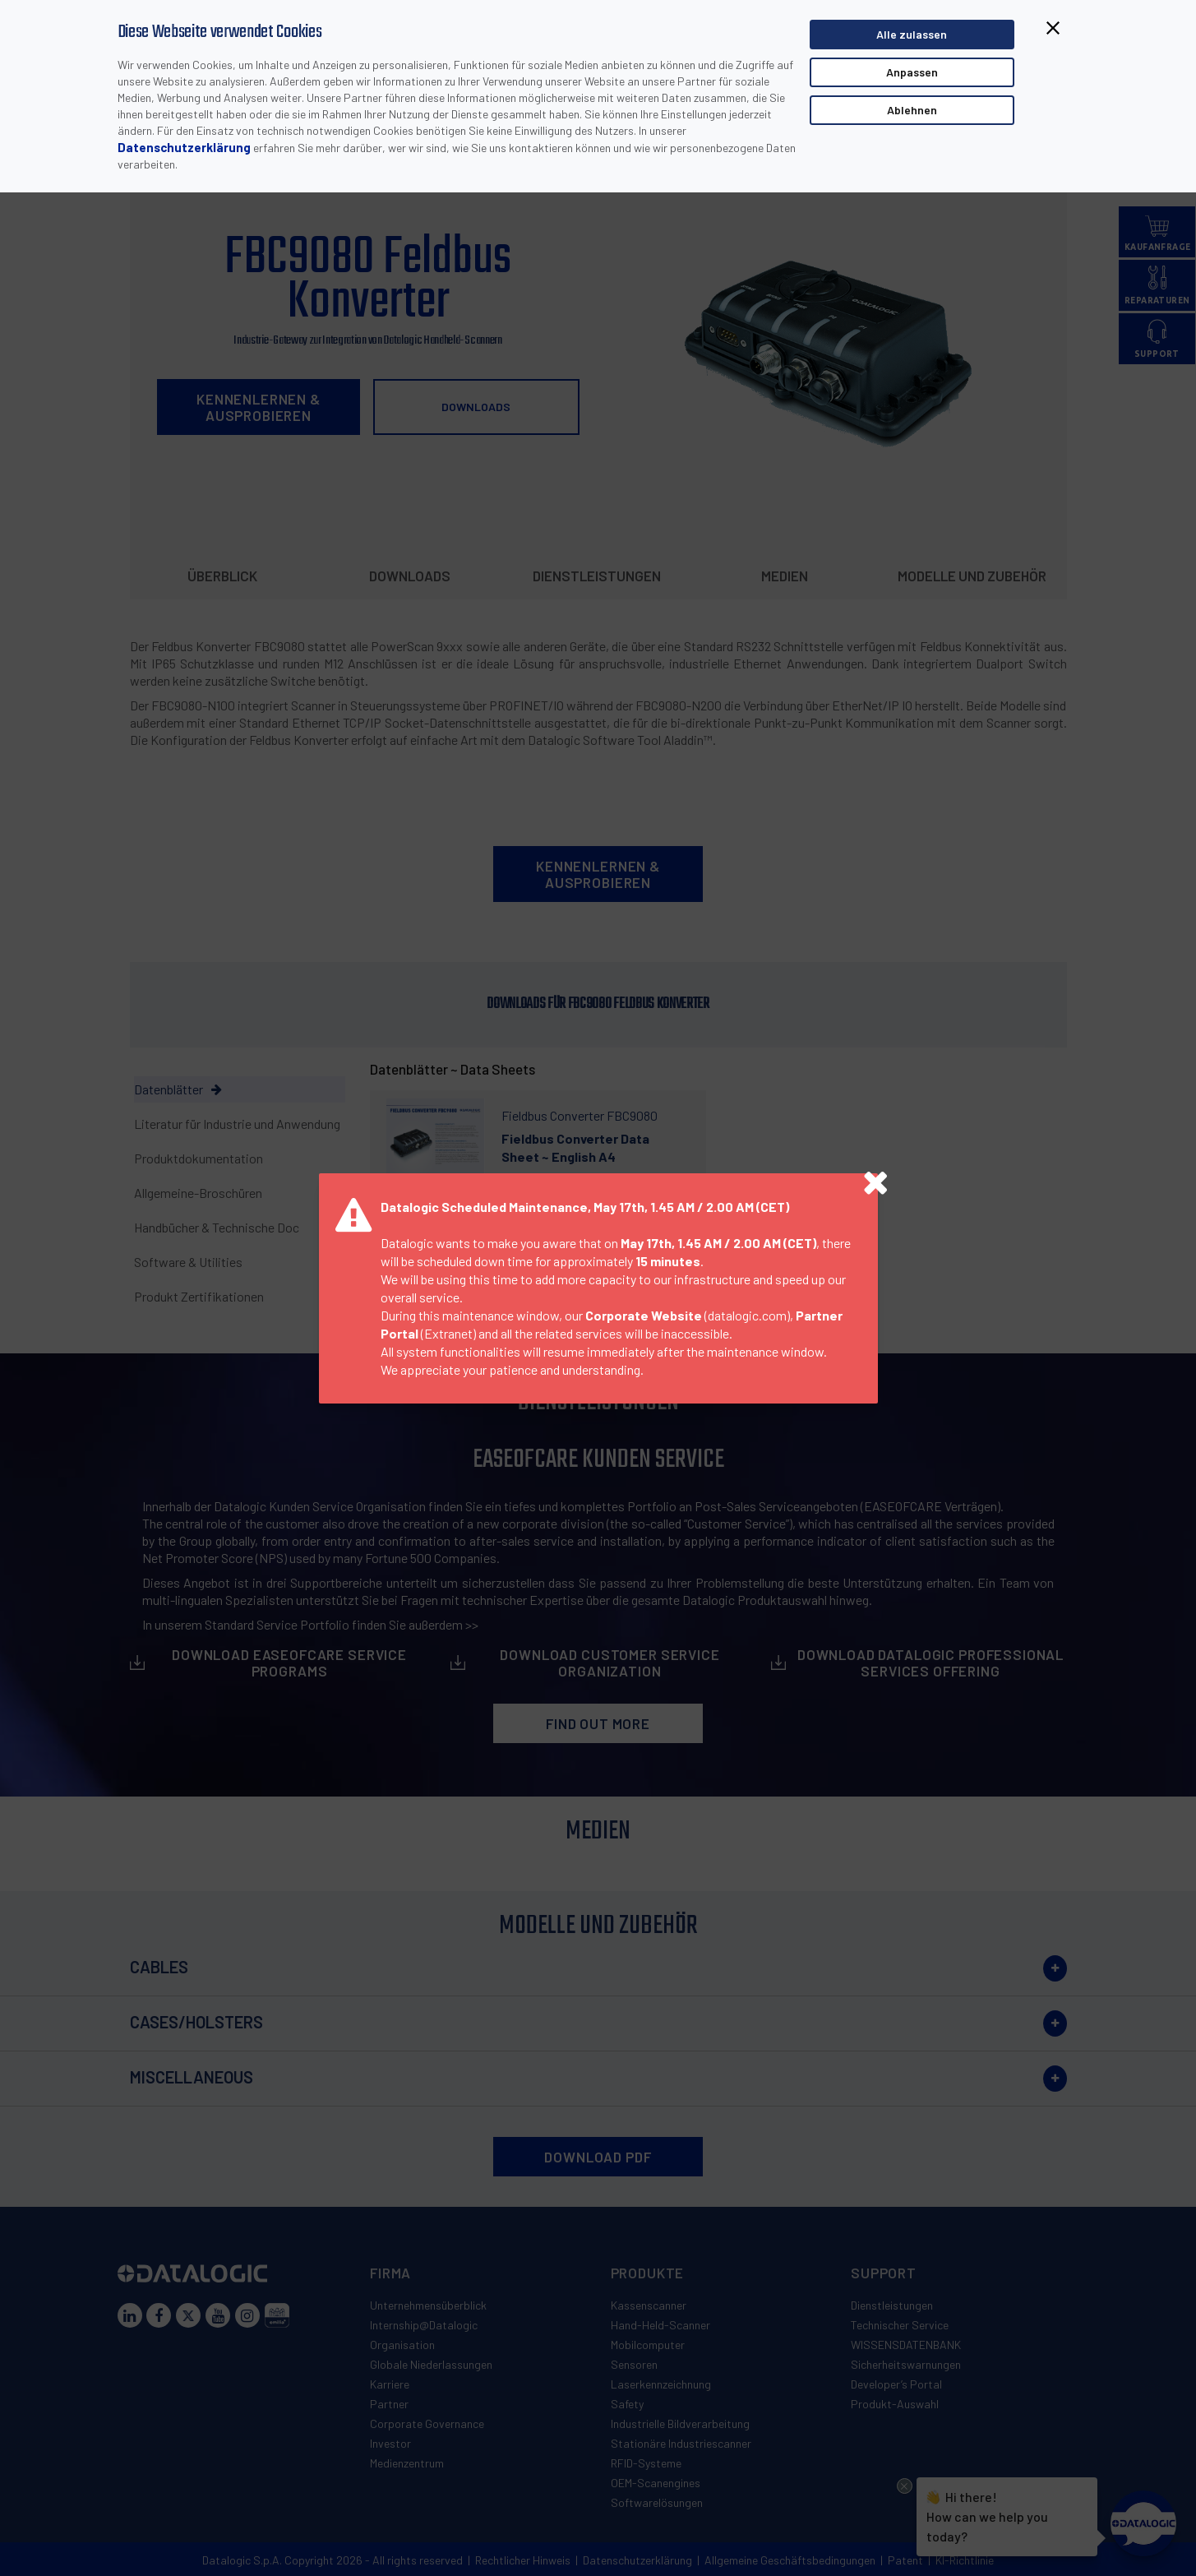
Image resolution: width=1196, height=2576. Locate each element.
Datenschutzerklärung (184, 147)
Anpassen (912, 72)
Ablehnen (912, 110)
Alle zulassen (911, 34)
